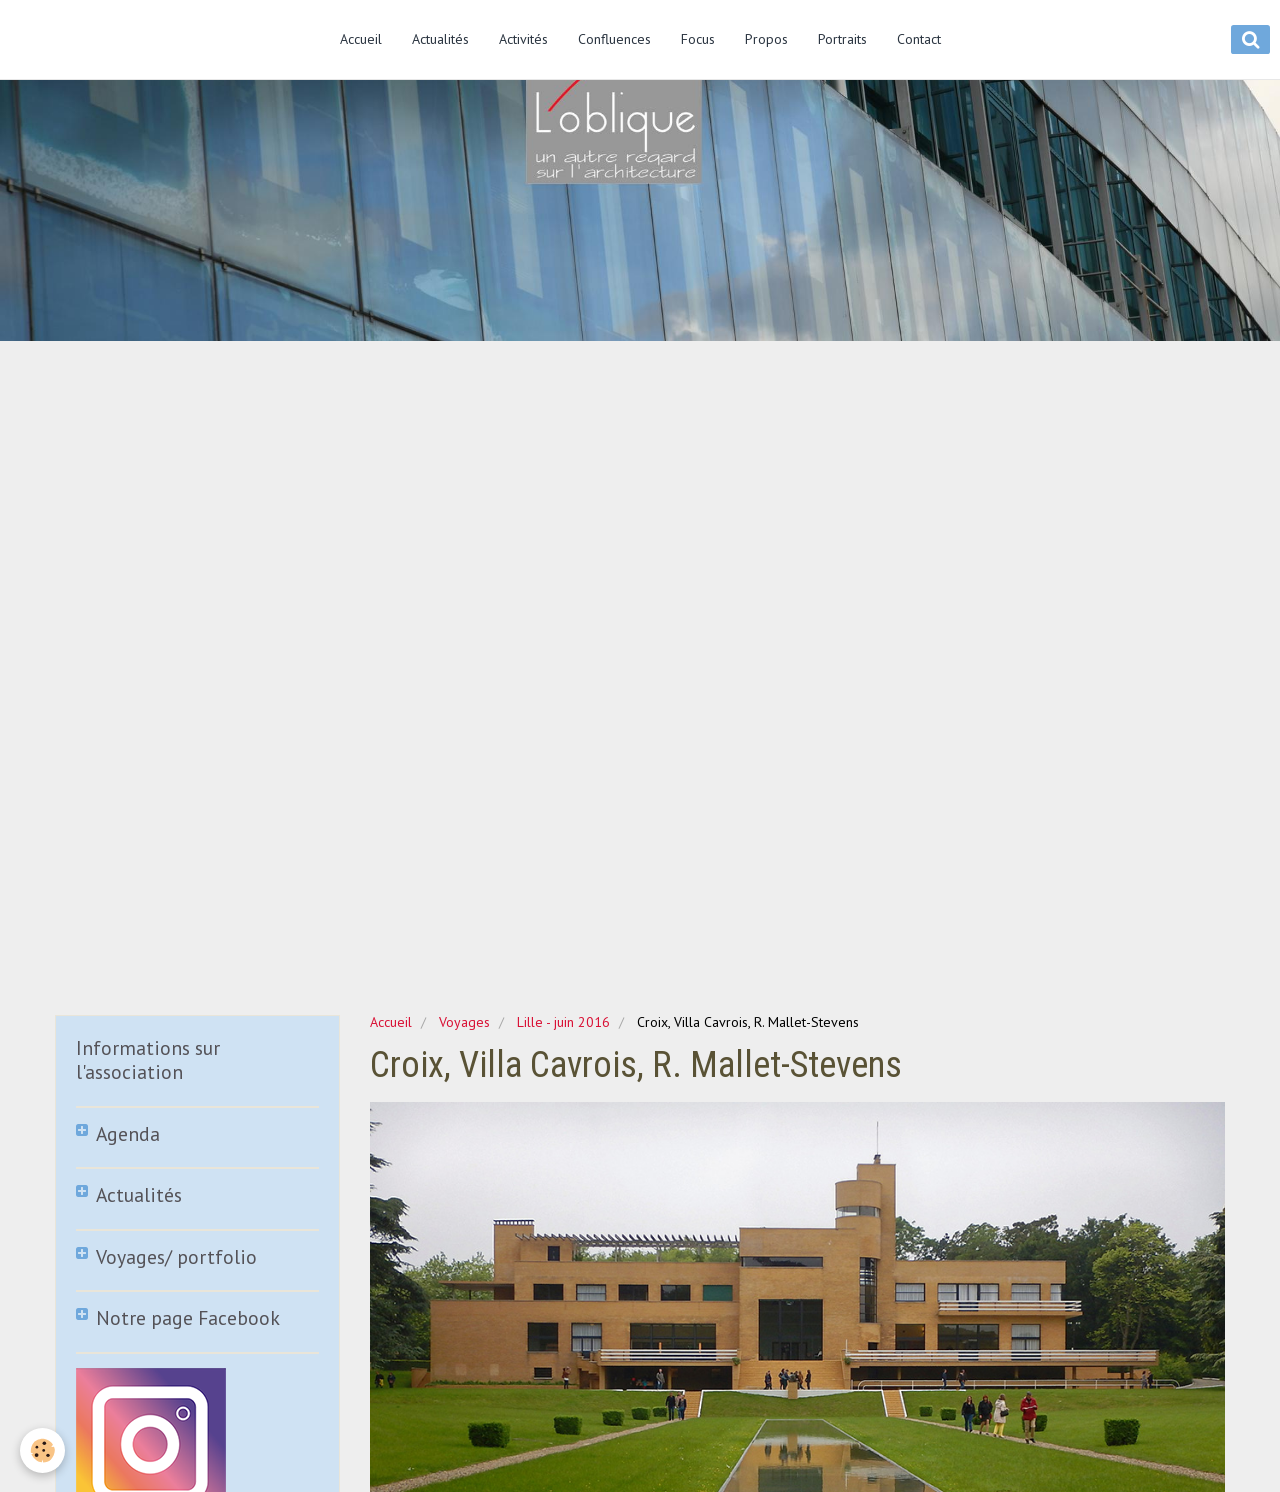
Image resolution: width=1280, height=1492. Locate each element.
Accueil (361, 39)
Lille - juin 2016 (563, 1022)
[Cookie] (42, 1450)
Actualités (440, 39)
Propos (766, 39)
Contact (919, 39)
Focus (698, 39)
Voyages (464, 1022)
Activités (523, 39)
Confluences (614, 39)
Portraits (842, 39)
